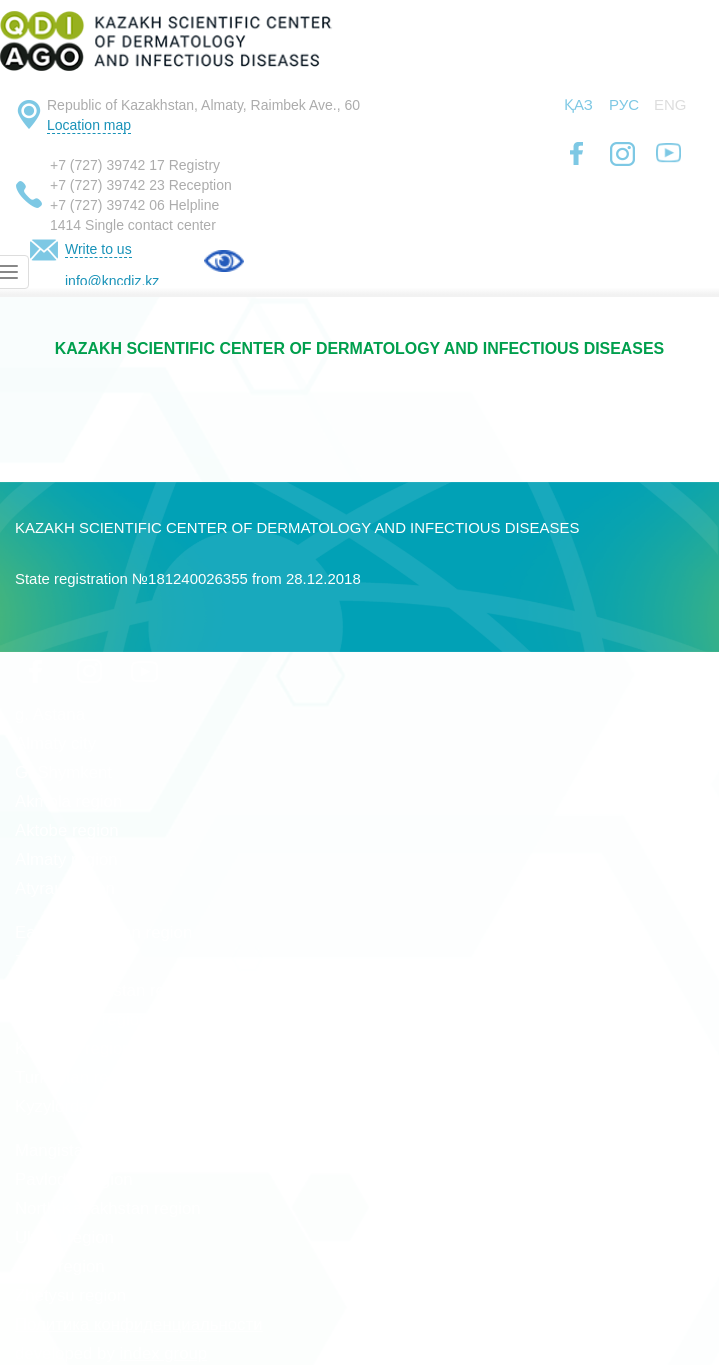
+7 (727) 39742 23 (107, 185)
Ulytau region (64, 1237)
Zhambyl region (73, 961)
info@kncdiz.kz (112, 281)
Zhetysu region (70, 1295)
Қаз (578, 104)
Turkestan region (77, 1077)
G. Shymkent (63, 772)
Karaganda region (81, 1019)
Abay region (60, 1266)
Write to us (98, 249)
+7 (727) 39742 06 (107, 205)
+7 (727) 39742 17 (107, 165)
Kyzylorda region (77, 1106)
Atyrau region (65, 888)
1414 (65, 225)
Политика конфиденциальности (139, 1324)
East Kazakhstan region (103, 932)
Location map (89, 125)
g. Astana (50, 714)
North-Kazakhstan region (108, 1208)
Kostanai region (73, 1048)
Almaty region (66, 859)
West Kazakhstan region (106, 990)
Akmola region (68, 801)
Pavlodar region (74, 1179)
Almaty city (55, 743)
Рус (624, 104)
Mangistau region (79, 1150)
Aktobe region (67, 830)
